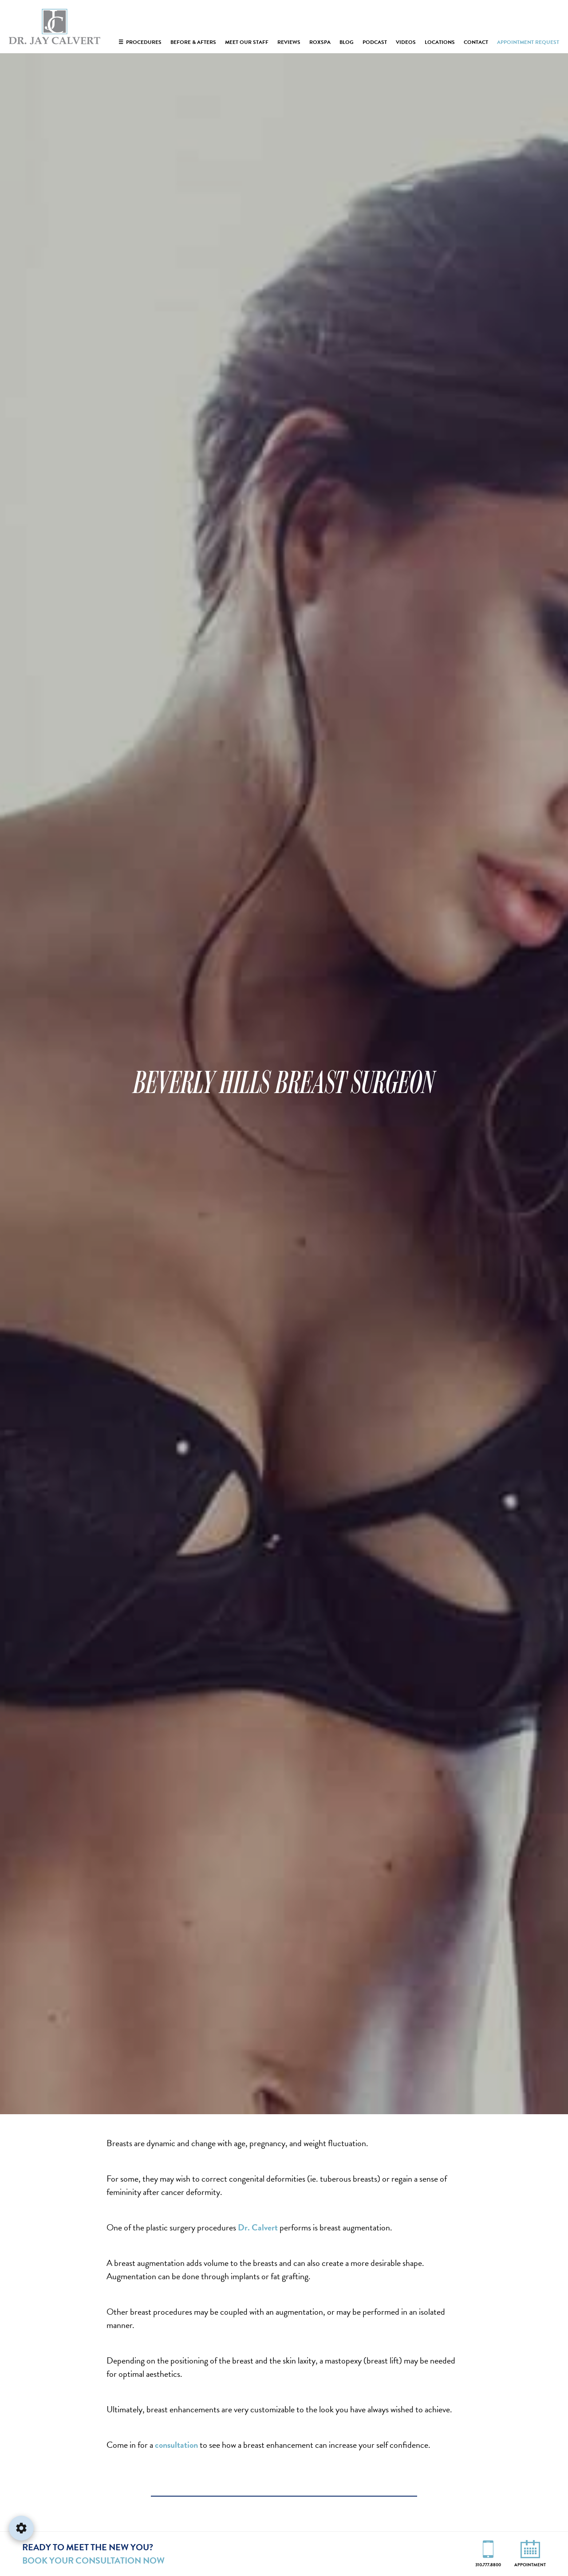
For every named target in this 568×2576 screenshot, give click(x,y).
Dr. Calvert (258, 2227)
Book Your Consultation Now (93, 2560)
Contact (476, 42)
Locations (440, 42)
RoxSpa (320, 42)
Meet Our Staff (246, 42)
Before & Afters (193, 42)
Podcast (375, 42)
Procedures (140, 42)
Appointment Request (528, 42)
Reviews (288, 42)
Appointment (530, 2564)
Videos (406, 42)
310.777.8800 (488, 2564)
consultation (176, 2444)
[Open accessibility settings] (21, 2528)
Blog (346, 42)
